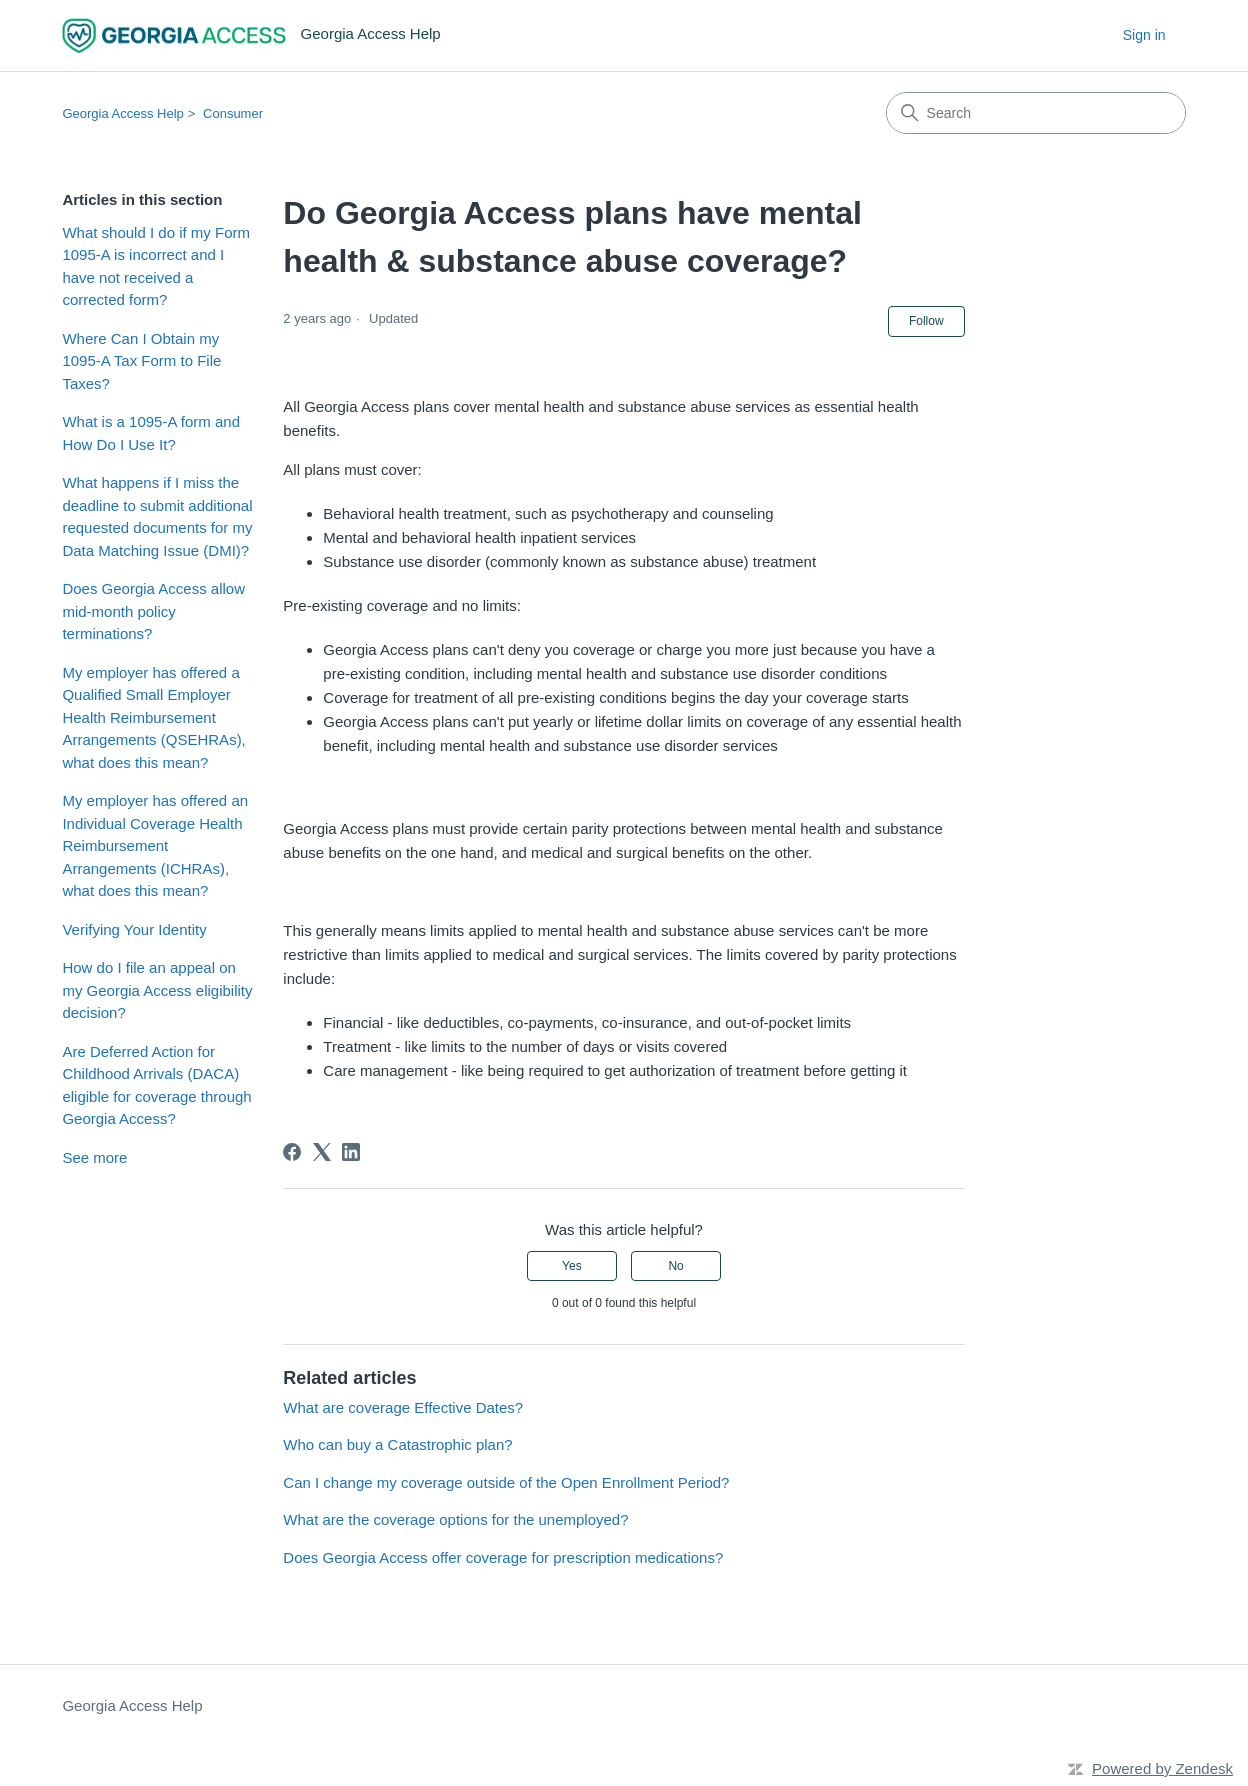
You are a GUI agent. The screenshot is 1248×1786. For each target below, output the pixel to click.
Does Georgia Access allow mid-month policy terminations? (153, 611)
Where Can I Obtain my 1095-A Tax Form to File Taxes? (141, 361)
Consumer (233, 113)
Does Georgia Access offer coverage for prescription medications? (503, 1557)
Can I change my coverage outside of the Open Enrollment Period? (506, 1482)
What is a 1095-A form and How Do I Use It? (151, 433)
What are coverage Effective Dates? (403, 1407)
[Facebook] (292, 1152)
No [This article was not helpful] (675, 1266)
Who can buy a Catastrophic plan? (397, 1444)
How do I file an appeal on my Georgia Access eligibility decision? (157, 990)
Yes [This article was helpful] (572, 1266)
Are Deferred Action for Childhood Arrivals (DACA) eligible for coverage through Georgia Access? (156, 1085)
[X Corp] (322, 1152)
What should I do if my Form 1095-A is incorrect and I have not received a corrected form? (156, 266)
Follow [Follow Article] (926, 321)
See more (94, 1157)
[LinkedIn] (351, 1152)
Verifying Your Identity (134, 929)
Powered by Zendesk (1162, 1768)
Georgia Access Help (122, 113)
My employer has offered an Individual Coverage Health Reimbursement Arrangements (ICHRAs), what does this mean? (155, 845)
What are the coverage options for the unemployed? (455, 1519)
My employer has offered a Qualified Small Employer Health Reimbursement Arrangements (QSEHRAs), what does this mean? (153, 717)
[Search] (1036, 113)
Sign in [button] (1144, 35)
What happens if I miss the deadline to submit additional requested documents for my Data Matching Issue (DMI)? (157, 516)
